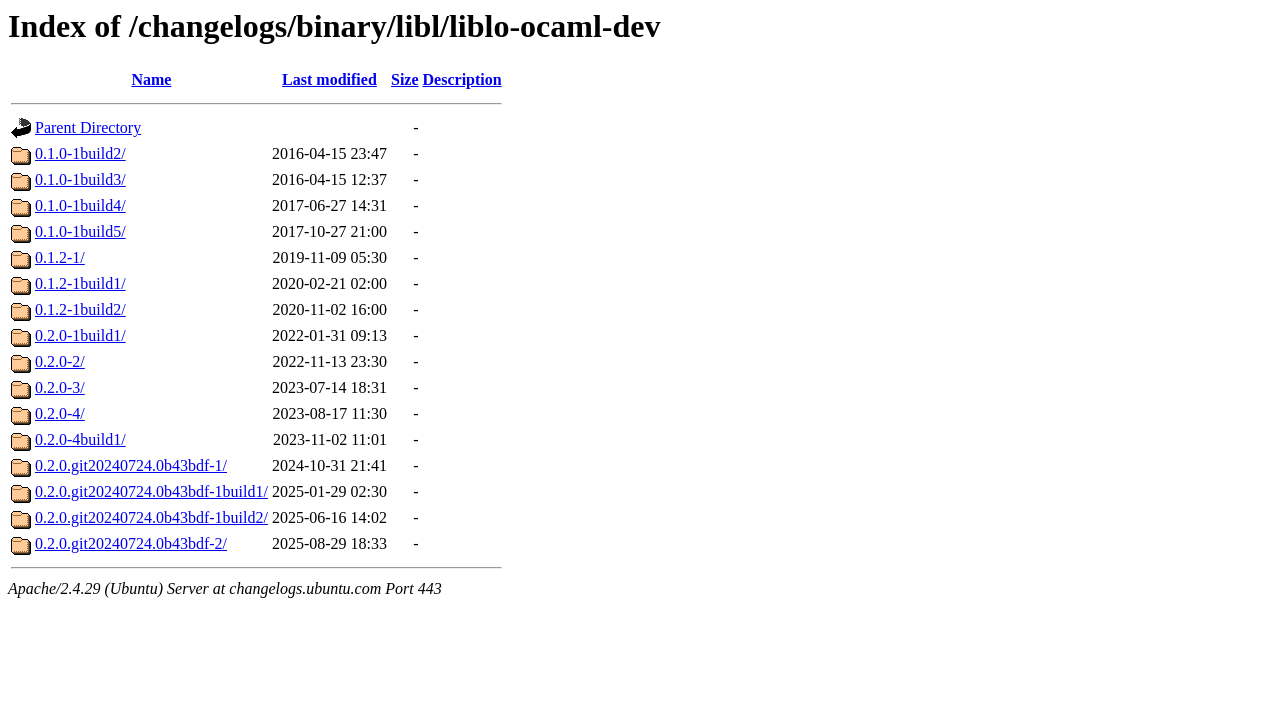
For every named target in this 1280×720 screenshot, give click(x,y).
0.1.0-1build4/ (80, 205)
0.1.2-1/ (60, 257)
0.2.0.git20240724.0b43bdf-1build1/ (151, 491)
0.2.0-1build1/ (80, 335)
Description (462, 79)
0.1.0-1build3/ (80, 179)
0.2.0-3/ (60, 387)
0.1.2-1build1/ (80, 283)
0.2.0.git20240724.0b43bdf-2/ (131, 543)
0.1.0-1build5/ (80, 231)
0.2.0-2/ (60, 361)
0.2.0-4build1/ (80, 439)
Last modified (329, 79)
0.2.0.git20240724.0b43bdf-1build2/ (151, 517)
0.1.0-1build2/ (80, 153)
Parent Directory (88, 127)
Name (151, 79)
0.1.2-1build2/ (80, 309)
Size (405, 79)
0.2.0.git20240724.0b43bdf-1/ (131, 465)
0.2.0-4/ (60, 413)
